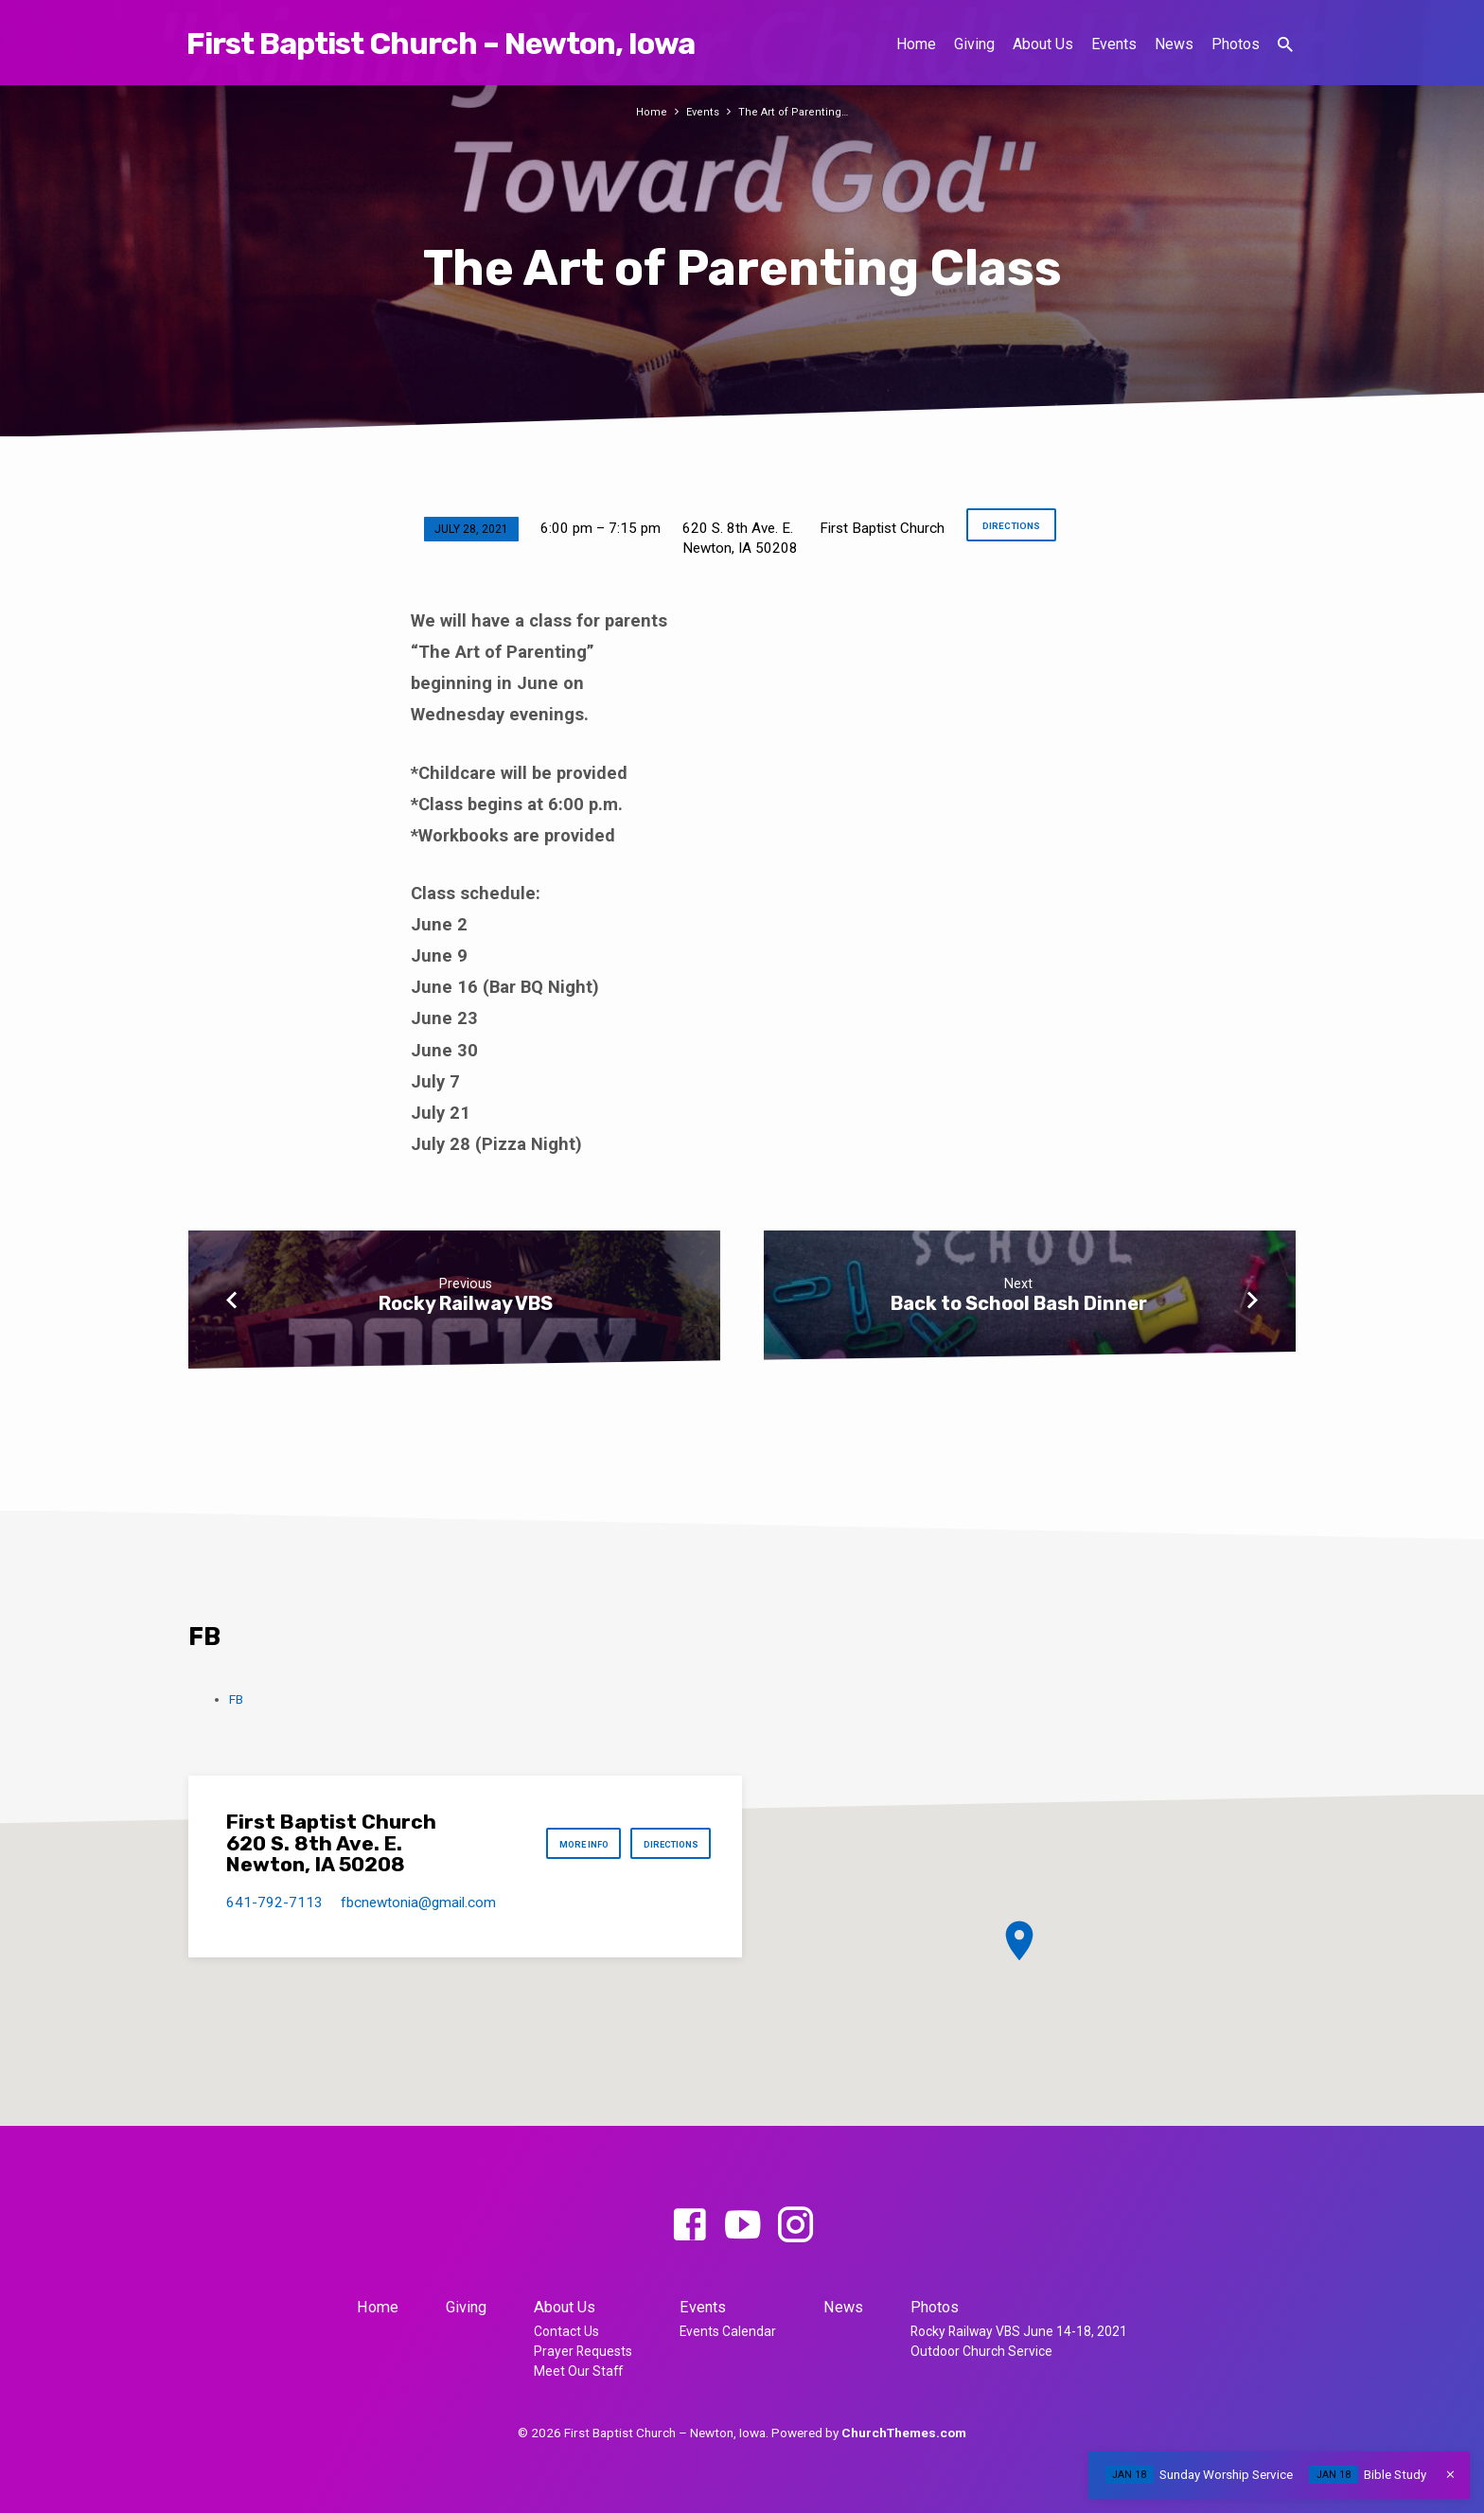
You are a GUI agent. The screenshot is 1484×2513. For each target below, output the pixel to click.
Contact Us (566, 2331)
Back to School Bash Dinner (1019, 1303)
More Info (560, 1843)
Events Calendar (728, 2331)
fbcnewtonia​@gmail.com (418, 1902)
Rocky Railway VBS (466, 1303)
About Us (1043, 44)
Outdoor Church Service (981, 2351)
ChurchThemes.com (903, 2432)
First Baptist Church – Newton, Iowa (440, 44)
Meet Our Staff (578, 2371)
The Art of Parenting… (795, 111)
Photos (1235, 44)
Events (1114, 44)
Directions (1010, 528)
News (1174, 44)
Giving (974, 44)
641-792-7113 (274, 1902)
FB (236, 1699)
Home (916, 44)
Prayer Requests (583, 2351)
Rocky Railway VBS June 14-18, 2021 (1018, 2331)
